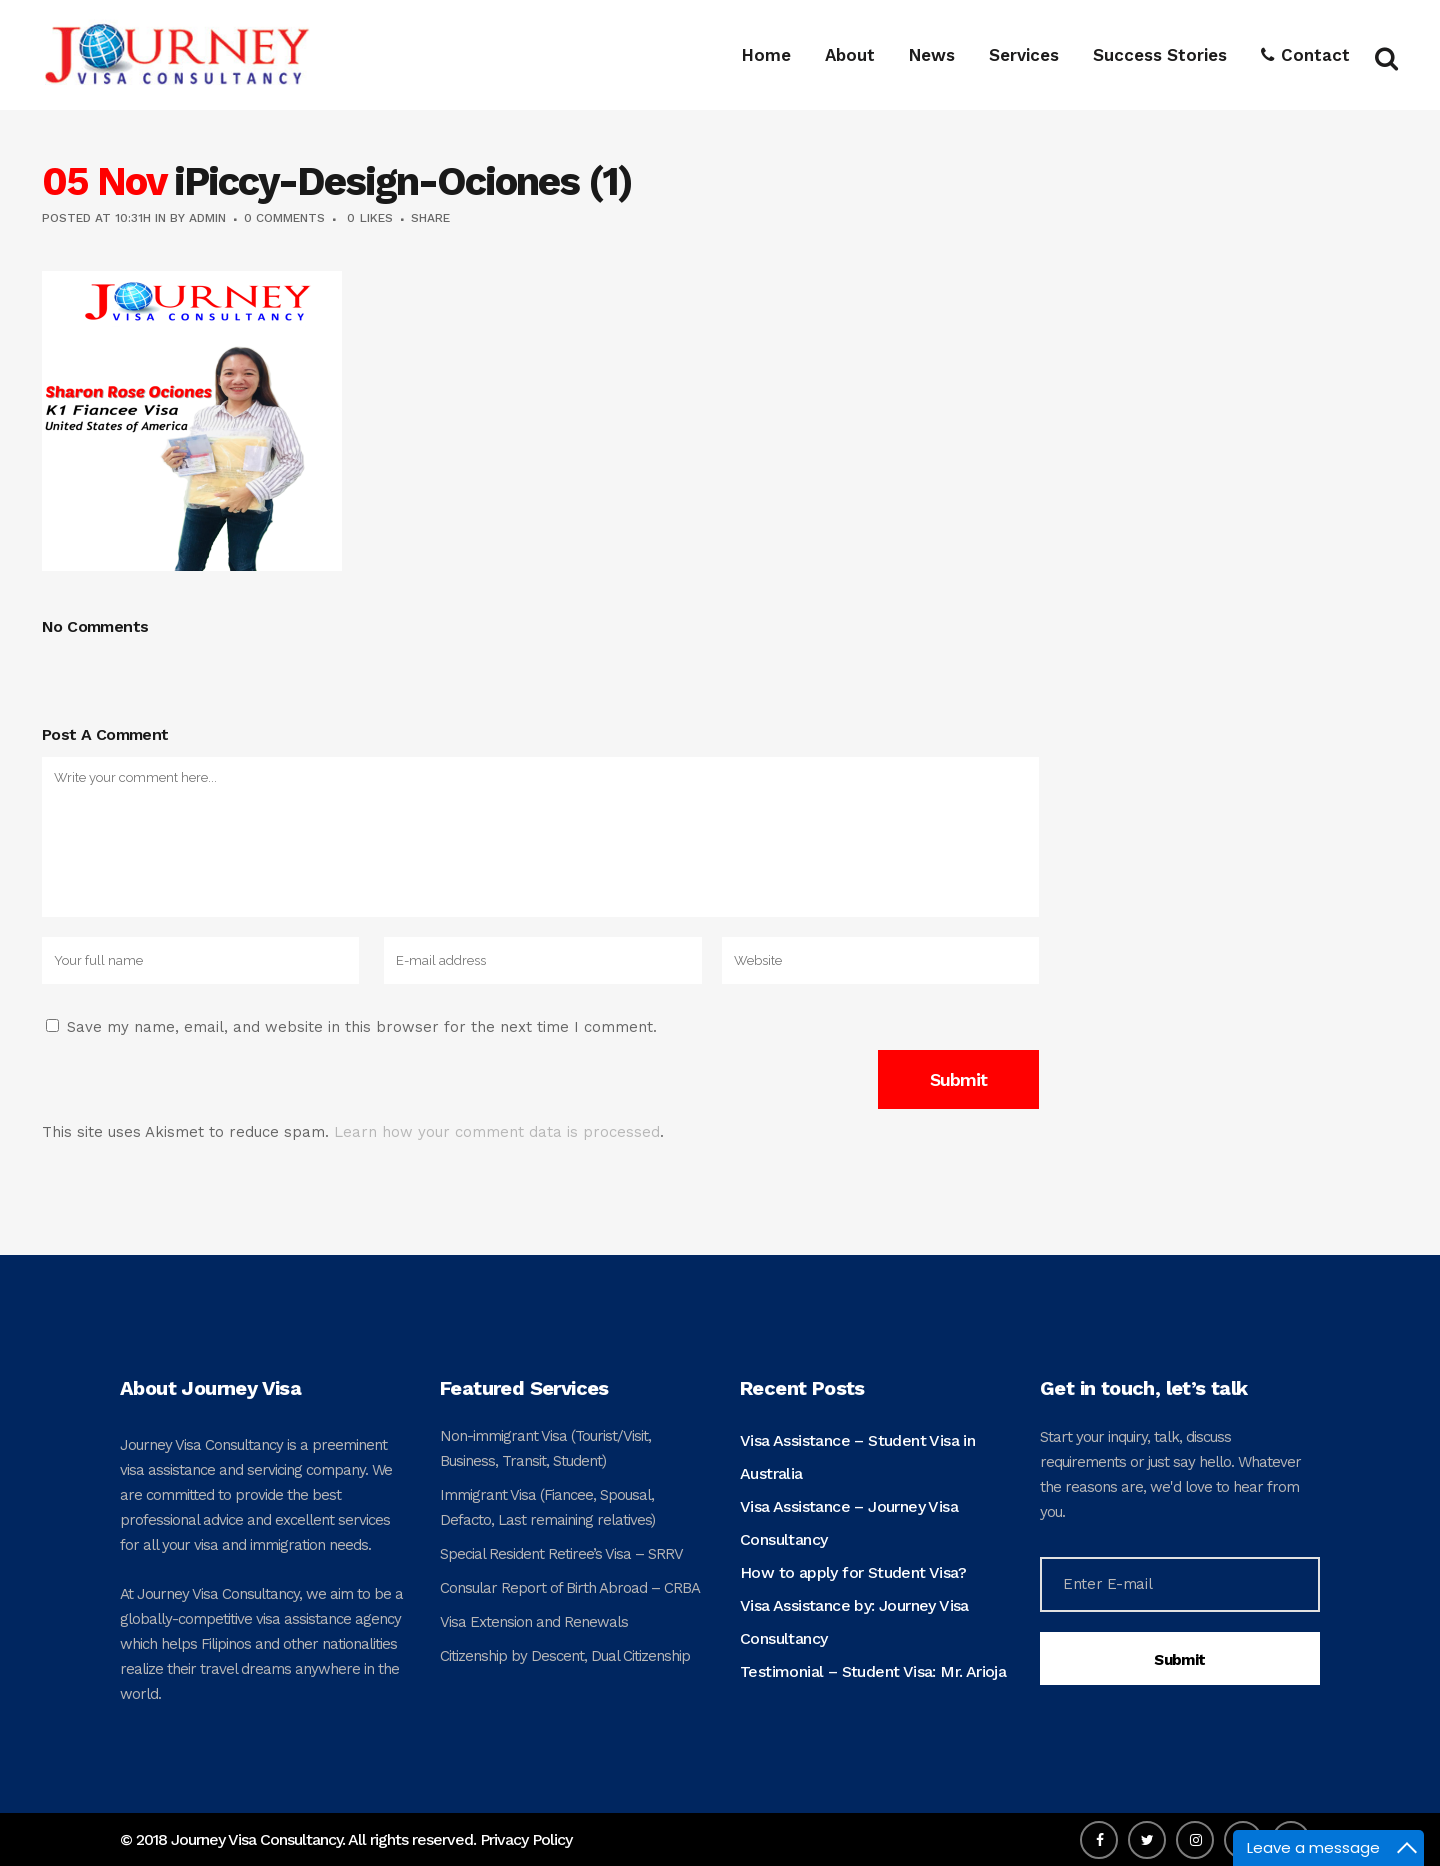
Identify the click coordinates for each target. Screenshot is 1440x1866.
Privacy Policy (526, 1839)
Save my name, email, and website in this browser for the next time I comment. (362, 1027)
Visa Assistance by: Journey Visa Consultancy (854, 1622)
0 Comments (284, 218)
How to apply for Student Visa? (853, 1572)
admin (207, 218)
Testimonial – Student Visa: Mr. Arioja (873, 1671)
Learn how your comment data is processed (497, 1132)
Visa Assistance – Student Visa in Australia (857, 1457)
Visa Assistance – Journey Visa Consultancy (849, 1523)
